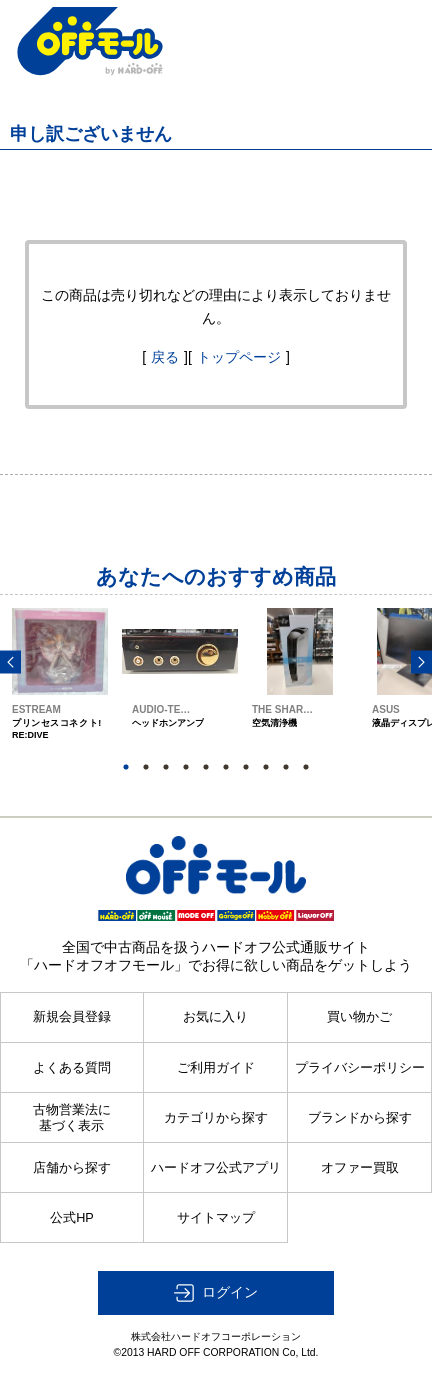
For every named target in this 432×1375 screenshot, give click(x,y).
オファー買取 (360, 1168)
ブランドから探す (360, 1118)
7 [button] (246, 767)
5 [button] (206, 767)
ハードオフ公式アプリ (216, 1168)
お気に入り (215, 1017)
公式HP (72, 1218)
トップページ (239, 357)
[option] (60, 692)
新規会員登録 (72, 1017)
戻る (165, 357)
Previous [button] (10, 662)
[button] (216, 1293)
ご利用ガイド (216, 1068)
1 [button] (126, 767)
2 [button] (146, 767)
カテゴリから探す (216, 1118)
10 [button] (306, 767)
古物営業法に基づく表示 (72, 1118)
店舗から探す (72, 1168)
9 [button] (286, 767)
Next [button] (421, 662)
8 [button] (266, 767)
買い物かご (359, 1017)
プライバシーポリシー (360, 1068)
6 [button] (226, 767)
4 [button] (186, 767)
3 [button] (166, 767)
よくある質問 (72, 1068)
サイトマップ (216, 1218)
